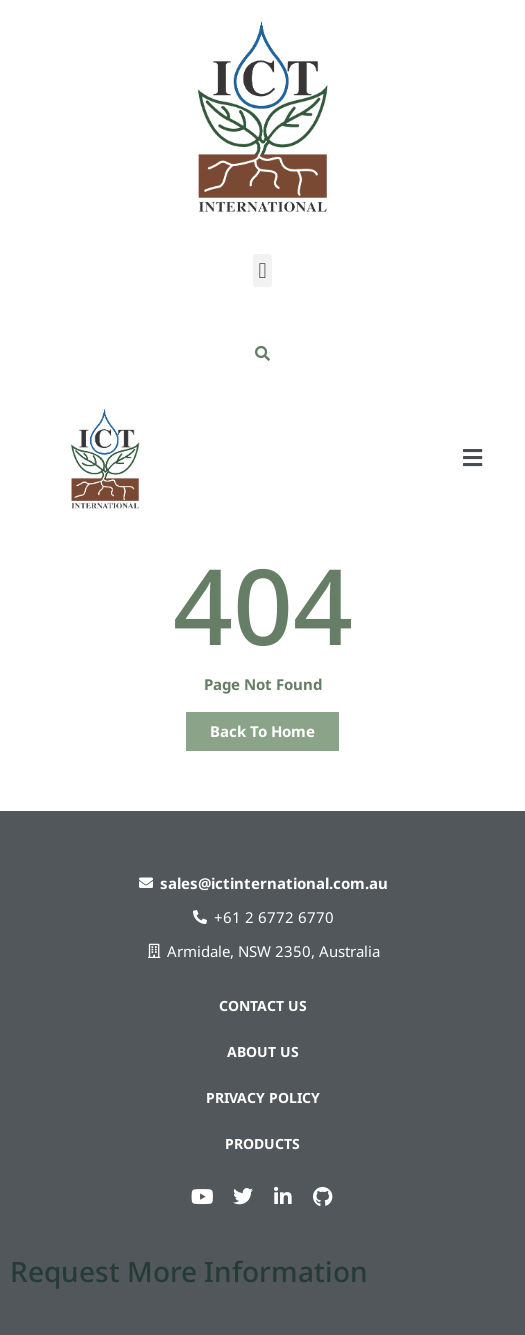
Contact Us (263, 1005)
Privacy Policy (263, 1097)
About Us (263, 1051)
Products (262, 1143)
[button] (262, 270)
